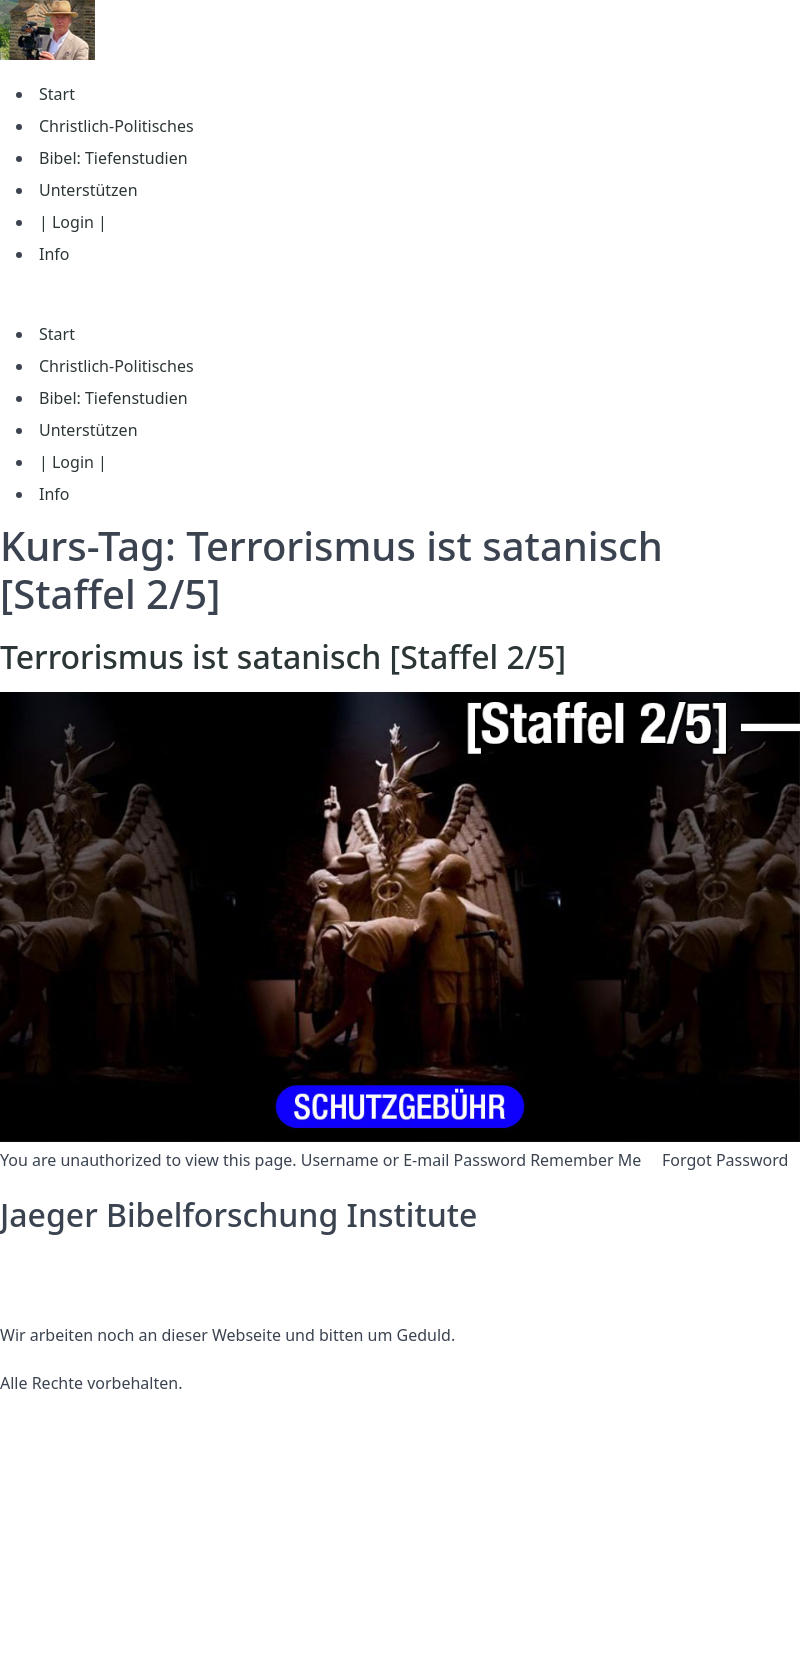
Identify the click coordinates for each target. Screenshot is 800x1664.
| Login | (73, 222)
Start (57, 94)
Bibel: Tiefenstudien (113, 158)
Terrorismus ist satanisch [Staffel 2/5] (283, 656)
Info (54, 254)
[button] (400, 294)
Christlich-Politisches (116, 126)
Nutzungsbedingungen (87, 1287)
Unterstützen (88, 190)
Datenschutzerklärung (83, 1263)
